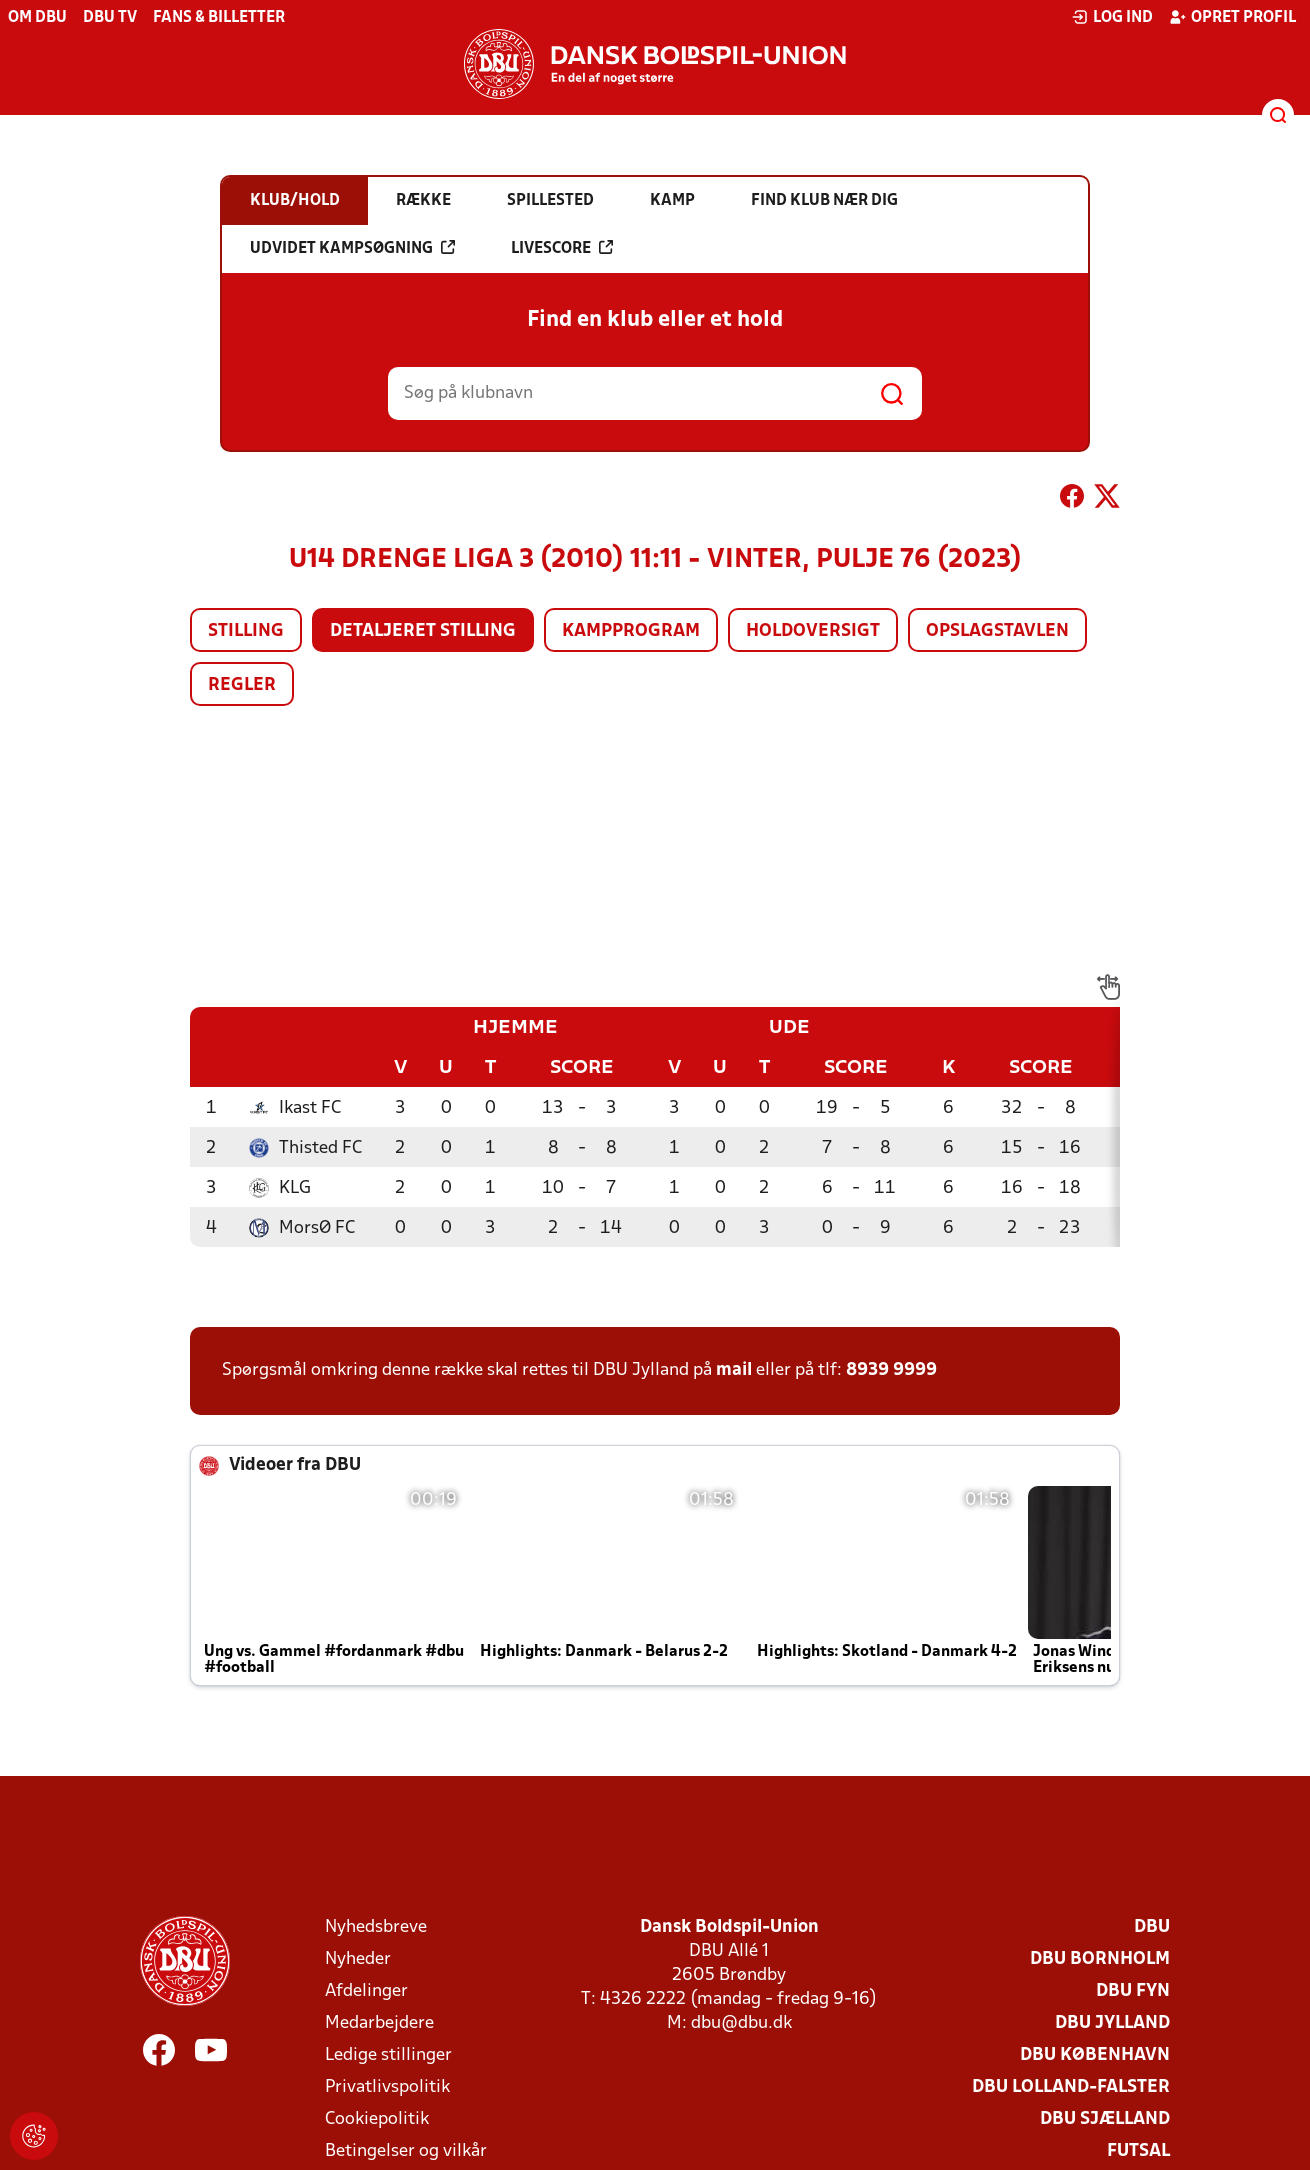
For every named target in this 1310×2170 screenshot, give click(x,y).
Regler (242, 685)
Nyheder (358, 1959)
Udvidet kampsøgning (352, 248)
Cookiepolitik (377, 2119)
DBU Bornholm (1100, 1959)
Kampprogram (631, 631)
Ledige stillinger (388, 2055)
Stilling (246, 631)
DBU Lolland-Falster (1071, 2087)
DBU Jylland (1112, 2023)
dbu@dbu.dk (741, 2023)
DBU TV (110, 18)
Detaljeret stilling (423, 631)
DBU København (1095, 2055)
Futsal (1138, 2151)
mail (734, 1370)
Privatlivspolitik (387, 2087)
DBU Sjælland (1105, 2119)
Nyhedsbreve (376, 1927)
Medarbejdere (379, 2023)
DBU (1152, 1927)
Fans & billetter (219, 18)
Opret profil (1232, 17)
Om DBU (37, 18)
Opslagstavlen (997, 631)
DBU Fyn (1133, 1991)
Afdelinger (366, 1991)
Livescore (562, 248)
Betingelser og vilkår (406, 2151)
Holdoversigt (813, 631)
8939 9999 (891, 1370)
